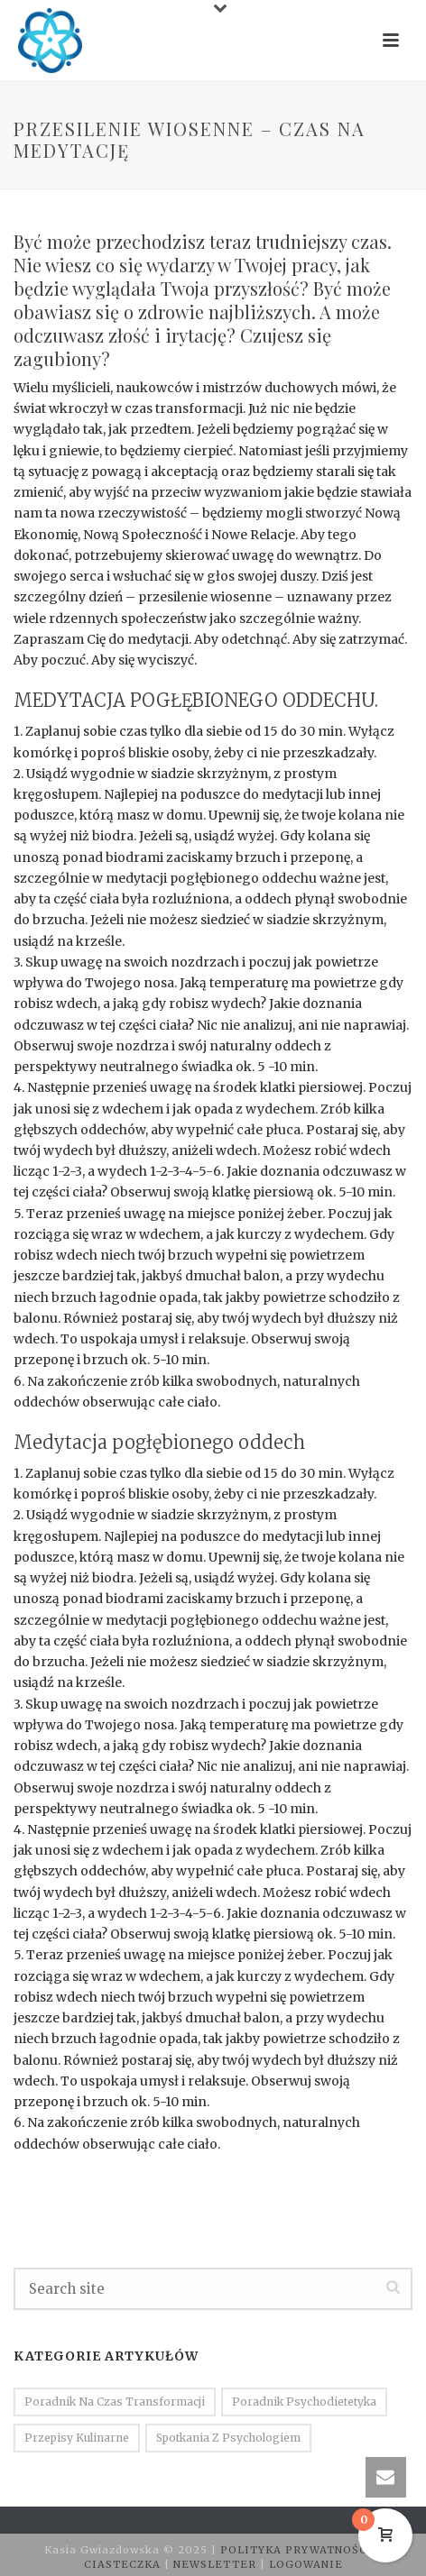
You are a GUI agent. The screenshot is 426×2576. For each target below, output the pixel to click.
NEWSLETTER (216, 2564)
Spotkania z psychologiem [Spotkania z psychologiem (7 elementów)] (228, 2437)
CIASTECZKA (124, 2564)
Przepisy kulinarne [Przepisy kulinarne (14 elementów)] (76, 2437)
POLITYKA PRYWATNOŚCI (298, 2550)
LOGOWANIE (306, 2564)
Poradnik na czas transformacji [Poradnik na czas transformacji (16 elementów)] (114, 2401)
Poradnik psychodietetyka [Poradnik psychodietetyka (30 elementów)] (304, 2401)
